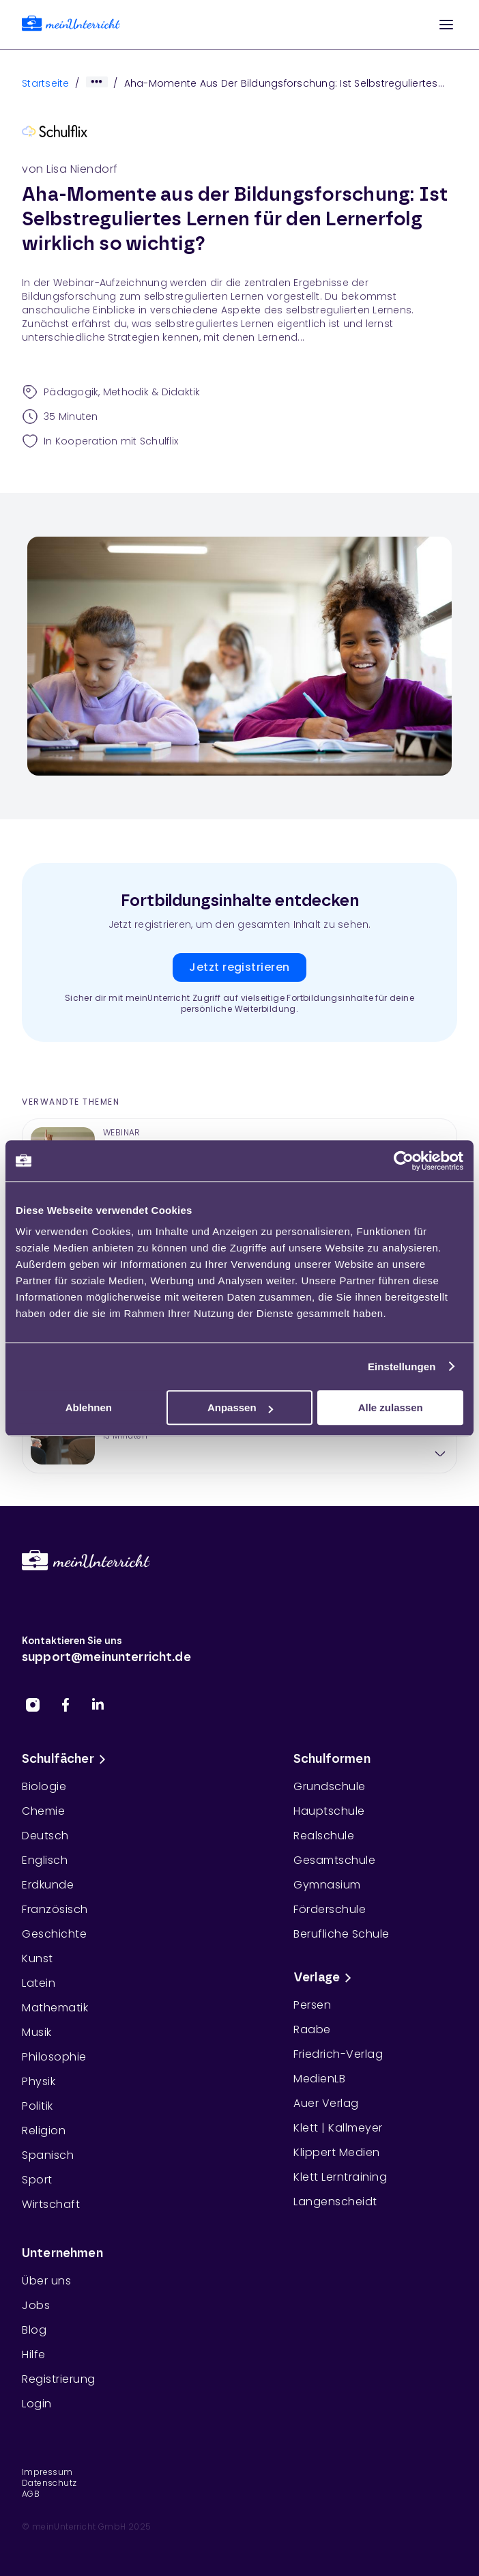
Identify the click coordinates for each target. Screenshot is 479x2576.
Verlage (324, 1978)
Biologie (44, 1786)
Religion (44, 2130)
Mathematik (55, 2007)
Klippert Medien (336, 2152)
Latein (38, 1983)
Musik (37, 2032)
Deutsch (45, 1835)
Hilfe (34, 2354)
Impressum (47, 2472)
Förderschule (329, 1909)
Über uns (46, 2281)
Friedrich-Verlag (338, 2054)
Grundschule (329, 1786)
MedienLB (319, 2078)
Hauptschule (329, 1811)
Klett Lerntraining (340, 2177)
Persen (312, 2005)
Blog (34, 2330)
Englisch (45, 1860)
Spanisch (48, 2155)
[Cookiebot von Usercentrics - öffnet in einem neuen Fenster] (403, 1160)
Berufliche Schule (341, 1934)
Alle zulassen (390, 1407)
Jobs (36, 2305)
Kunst (37, 1958)
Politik (37, 2106)
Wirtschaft (51, 2204)
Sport (37, 2180)
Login (37, 2403)
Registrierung (59, 2379)
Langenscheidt (335, 2201)
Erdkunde (48, 1885)
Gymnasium (327, 1885)
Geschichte (54, 1934)
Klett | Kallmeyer (338, 2128)
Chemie (43, 1811)
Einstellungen (402, 1366)
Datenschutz (49, 2483)
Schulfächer (66, 1759)
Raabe (312, 2029)
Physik (38, 2081)
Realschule (323, 1835)
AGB (31, 2494)
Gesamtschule (334, 1860)
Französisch (55, 1909)
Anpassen (240, 1407)
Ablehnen (89, 1407)
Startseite (46, 83)
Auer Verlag (326, 2103)
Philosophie (54, 2057)
